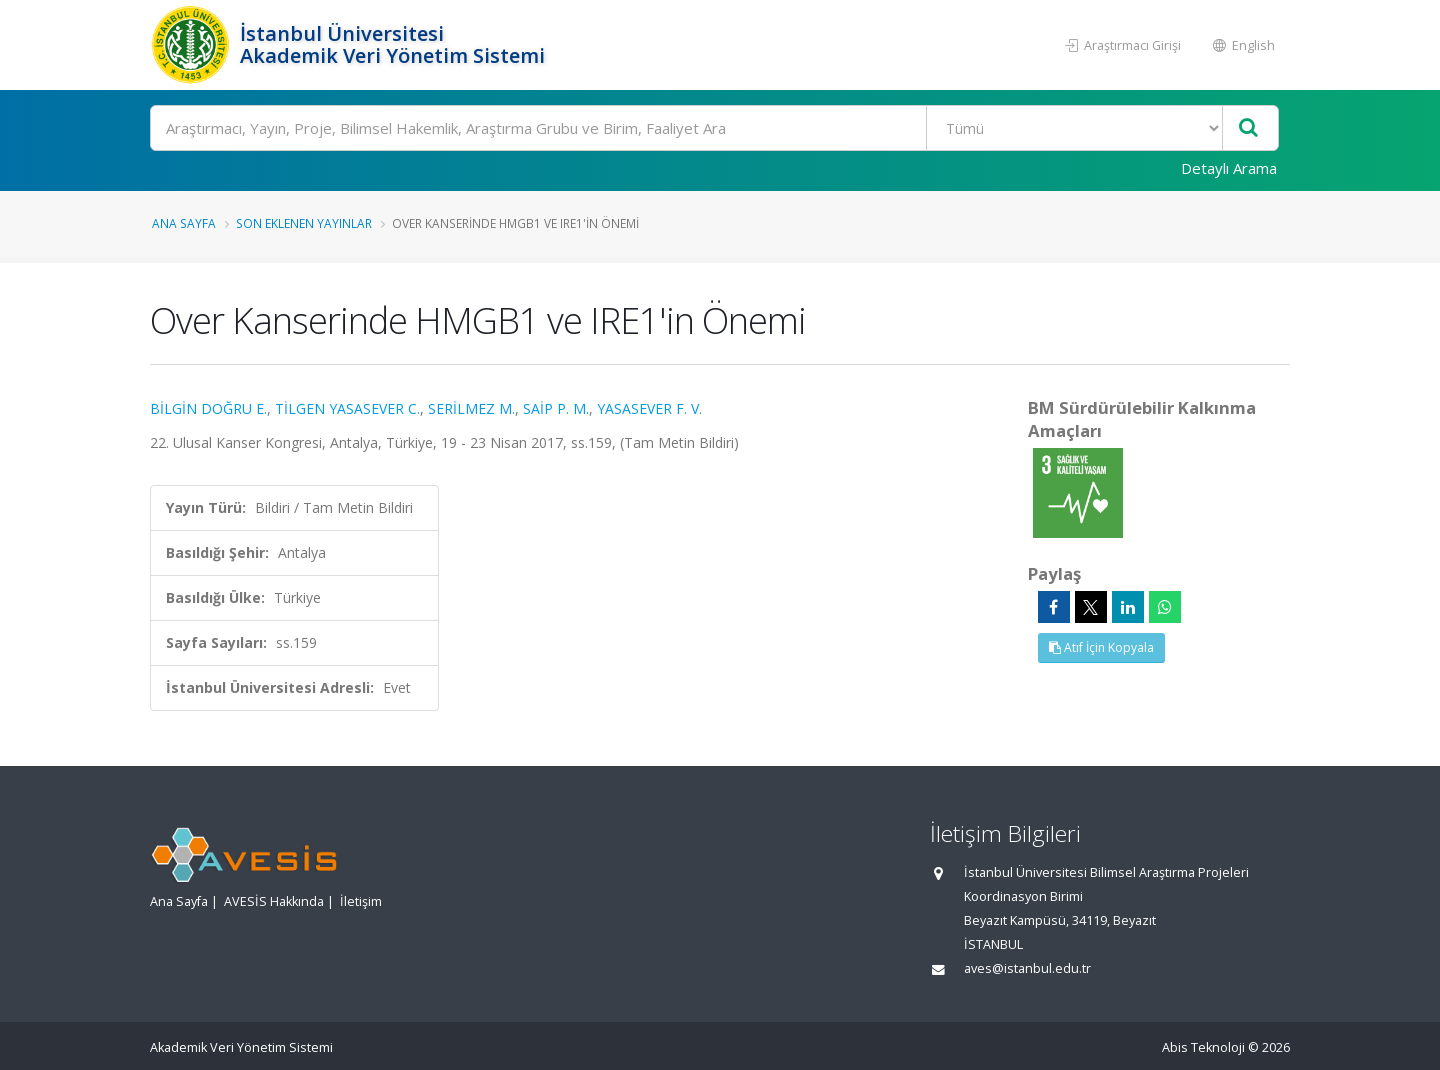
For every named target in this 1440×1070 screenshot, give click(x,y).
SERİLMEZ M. (471, 408)
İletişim (361, 901)
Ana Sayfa (184, 223)
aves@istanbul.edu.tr (1027, 968)
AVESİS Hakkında (274, 901)
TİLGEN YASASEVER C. (347, 408)
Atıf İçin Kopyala (1101, 647)
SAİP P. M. (556, 408)
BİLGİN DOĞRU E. (208, 408)
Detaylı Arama (1229, 168)
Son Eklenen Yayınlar (304, 223)
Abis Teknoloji (1203, 1047)
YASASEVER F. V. (649, 408)
